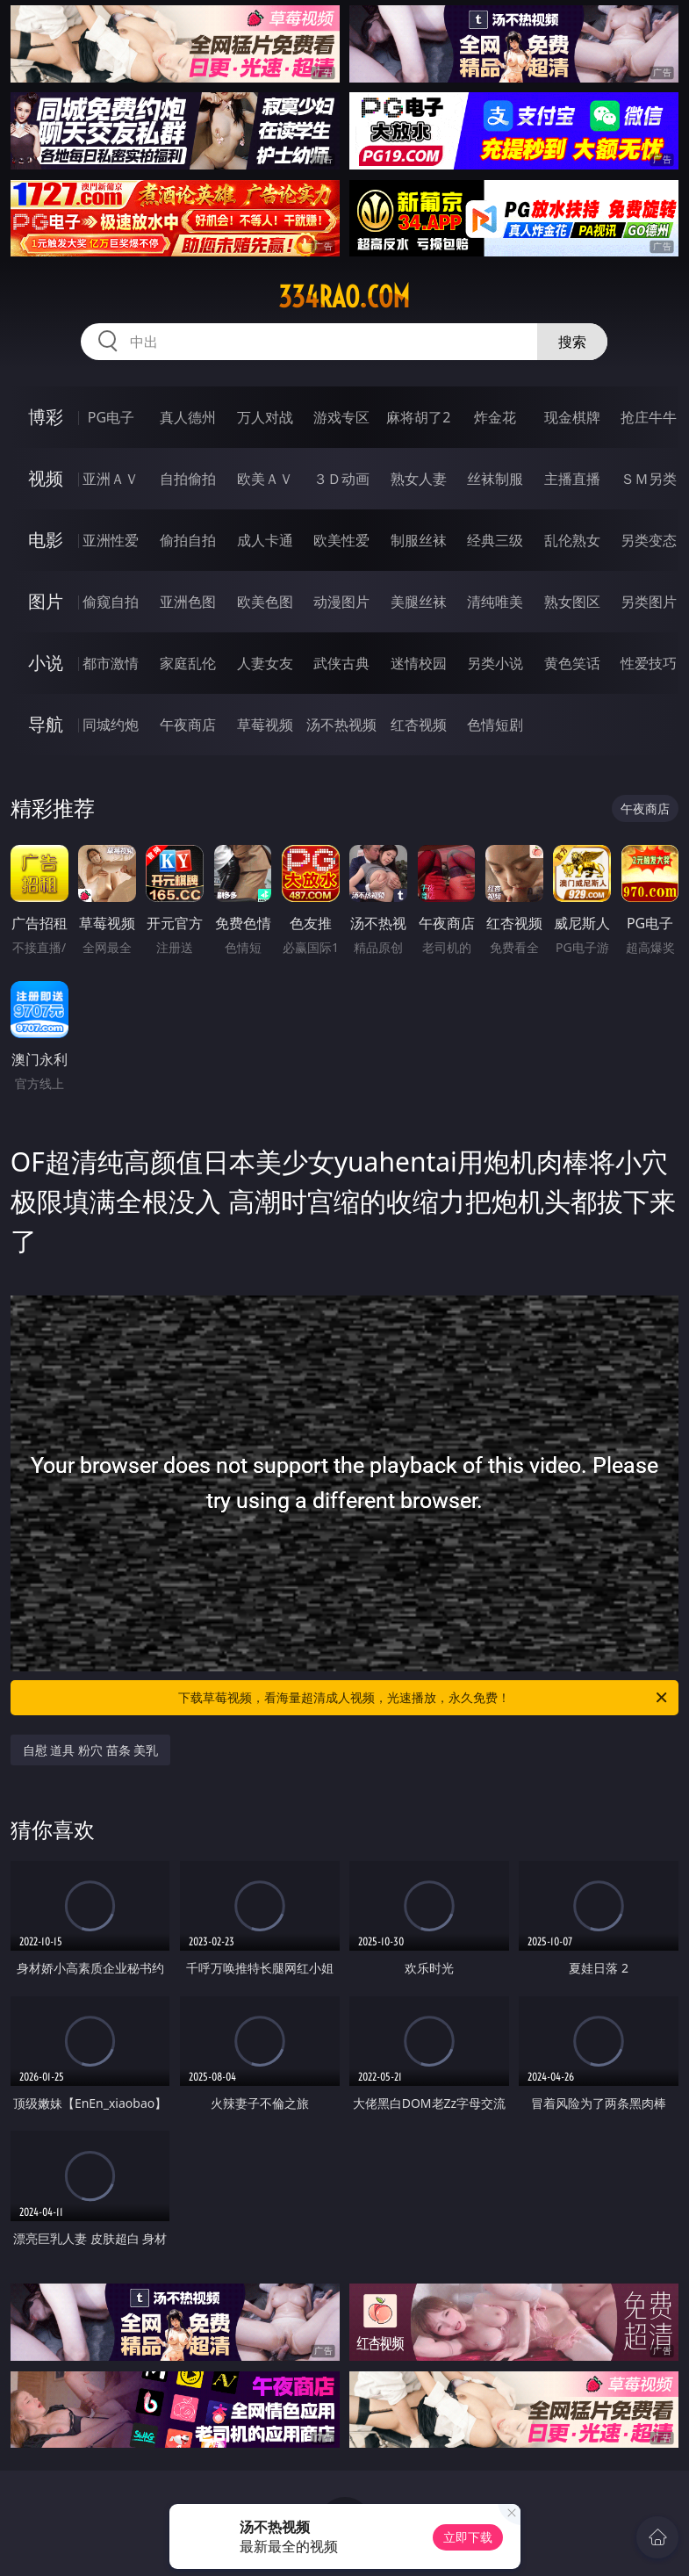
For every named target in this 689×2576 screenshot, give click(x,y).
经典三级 (495, 540)
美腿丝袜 (419, 601)
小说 (45, 663)
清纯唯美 (495, 601)
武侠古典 (341, 663)
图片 (45, 601)
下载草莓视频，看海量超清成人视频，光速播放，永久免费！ (424, 1697)
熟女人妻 (419, 478)
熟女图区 (572, 601)
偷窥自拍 (111, 601)
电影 (45, 540)
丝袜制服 (495, 478)
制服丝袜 (419, 540)
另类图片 (649, 601)
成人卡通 (265, 540)
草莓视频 (265, 724)
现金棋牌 (572, 417)
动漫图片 (341, 601)
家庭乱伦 (188, 663)
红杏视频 (419, 724)
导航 (45, 724)
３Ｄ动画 (341, 478)
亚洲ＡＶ (111, 478)
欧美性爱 (341, 540)
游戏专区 (341, 417)
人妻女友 (265, 663)
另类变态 (649, 540)
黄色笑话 (572, 663)
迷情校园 (419, 663)
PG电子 (111, 417)
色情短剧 (495, 724)
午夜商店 (188, 724)
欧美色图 (265, 601)
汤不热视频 (341, 724)
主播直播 (572, 478)
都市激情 (111, 663)
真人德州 (188, 417)
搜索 (572, 341)
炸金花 (495, 417)
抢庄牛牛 (649, 417)
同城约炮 (111, 724)
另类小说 (495, 663)
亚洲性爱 (111, 540)
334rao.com (344, 296)
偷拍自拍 (188, 540)
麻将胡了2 (418, 417)
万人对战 (265, 417)
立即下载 (467, 2537)
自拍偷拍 (188, 478)
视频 (45, 478)
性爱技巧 (649, 663)
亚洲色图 (188, 601)
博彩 (45, 417)
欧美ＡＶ (265, 478)
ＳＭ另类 (649, 478)
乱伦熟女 (572, 540)
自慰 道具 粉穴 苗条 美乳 (91, 1750)
